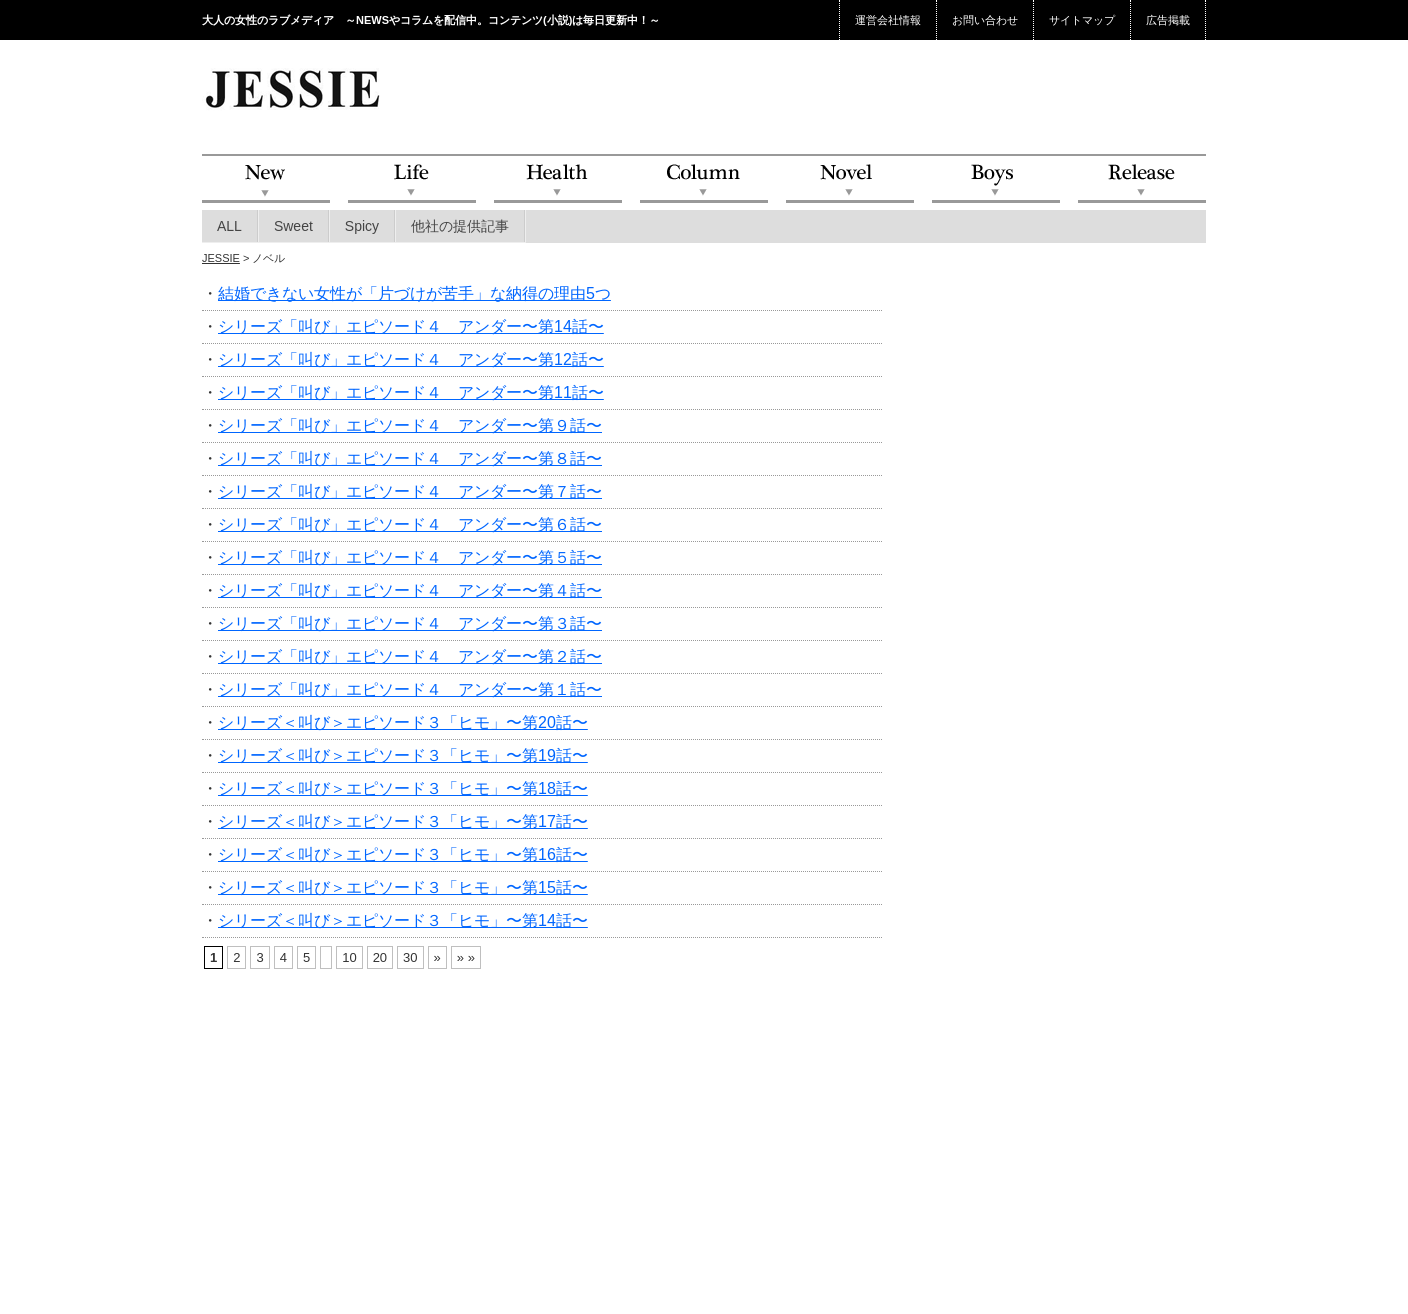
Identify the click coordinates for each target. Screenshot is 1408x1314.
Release (1142, 179)
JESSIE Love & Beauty (294, 88)
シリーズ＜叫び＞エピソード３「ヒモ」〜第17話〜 (403, 821)
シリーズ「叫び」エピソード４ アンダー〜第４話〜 (410, 590)
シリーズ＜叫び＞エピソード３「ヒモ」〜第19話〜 (403, 755)
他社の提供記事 (460, 226)
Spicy (362, 226)
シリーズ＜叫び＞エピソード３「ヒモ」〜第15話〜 (403, 887)
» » (466, 957)
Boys (996, 179)
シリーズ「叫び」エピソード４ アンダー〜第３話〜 (410, 623)
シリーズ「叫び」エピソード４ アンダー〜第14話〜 (411, 326)
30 (410, 957)
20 (380, 957)
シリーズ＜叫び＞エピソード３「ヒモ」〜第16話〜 (403, 854)
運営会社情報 (888, 20)
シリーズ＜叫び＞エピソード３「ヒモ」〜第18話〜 (403, 788)
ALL (229, 226)
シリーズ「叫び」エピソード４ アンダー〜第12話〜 (411, 359)
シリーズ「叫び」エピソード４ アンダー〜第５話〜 (410, 557)
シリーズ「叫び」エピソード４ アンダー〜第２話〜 (410, 656)
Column (704, 179)
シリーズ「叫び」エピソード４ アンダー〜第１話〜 (410, 689)
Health (558, 179)
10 (349, 957)
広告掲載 (1168, 20)
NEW (266, 179)
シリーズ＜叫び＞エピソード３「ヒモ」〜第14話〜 (403, 920)
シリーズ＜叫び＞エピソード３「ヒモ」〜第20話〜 (403, 722)
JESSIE (221, 258)
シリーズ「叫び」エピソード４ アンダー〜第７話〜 (410, 491)
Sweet (293, 226)
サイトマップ (1082, 20)
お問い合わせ (985, 20)
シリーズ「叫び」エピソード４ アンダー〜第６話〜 (410, 524)
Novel (850, 179)
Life (412, 179)
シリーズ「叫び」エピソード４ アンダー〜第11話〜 (411, 392)
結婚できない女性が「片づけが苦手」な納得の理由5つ (414, 293)
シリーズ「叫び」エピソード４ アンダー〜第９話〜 (410, 425)
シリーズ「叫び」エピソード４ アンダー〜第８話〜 (410, 458)
